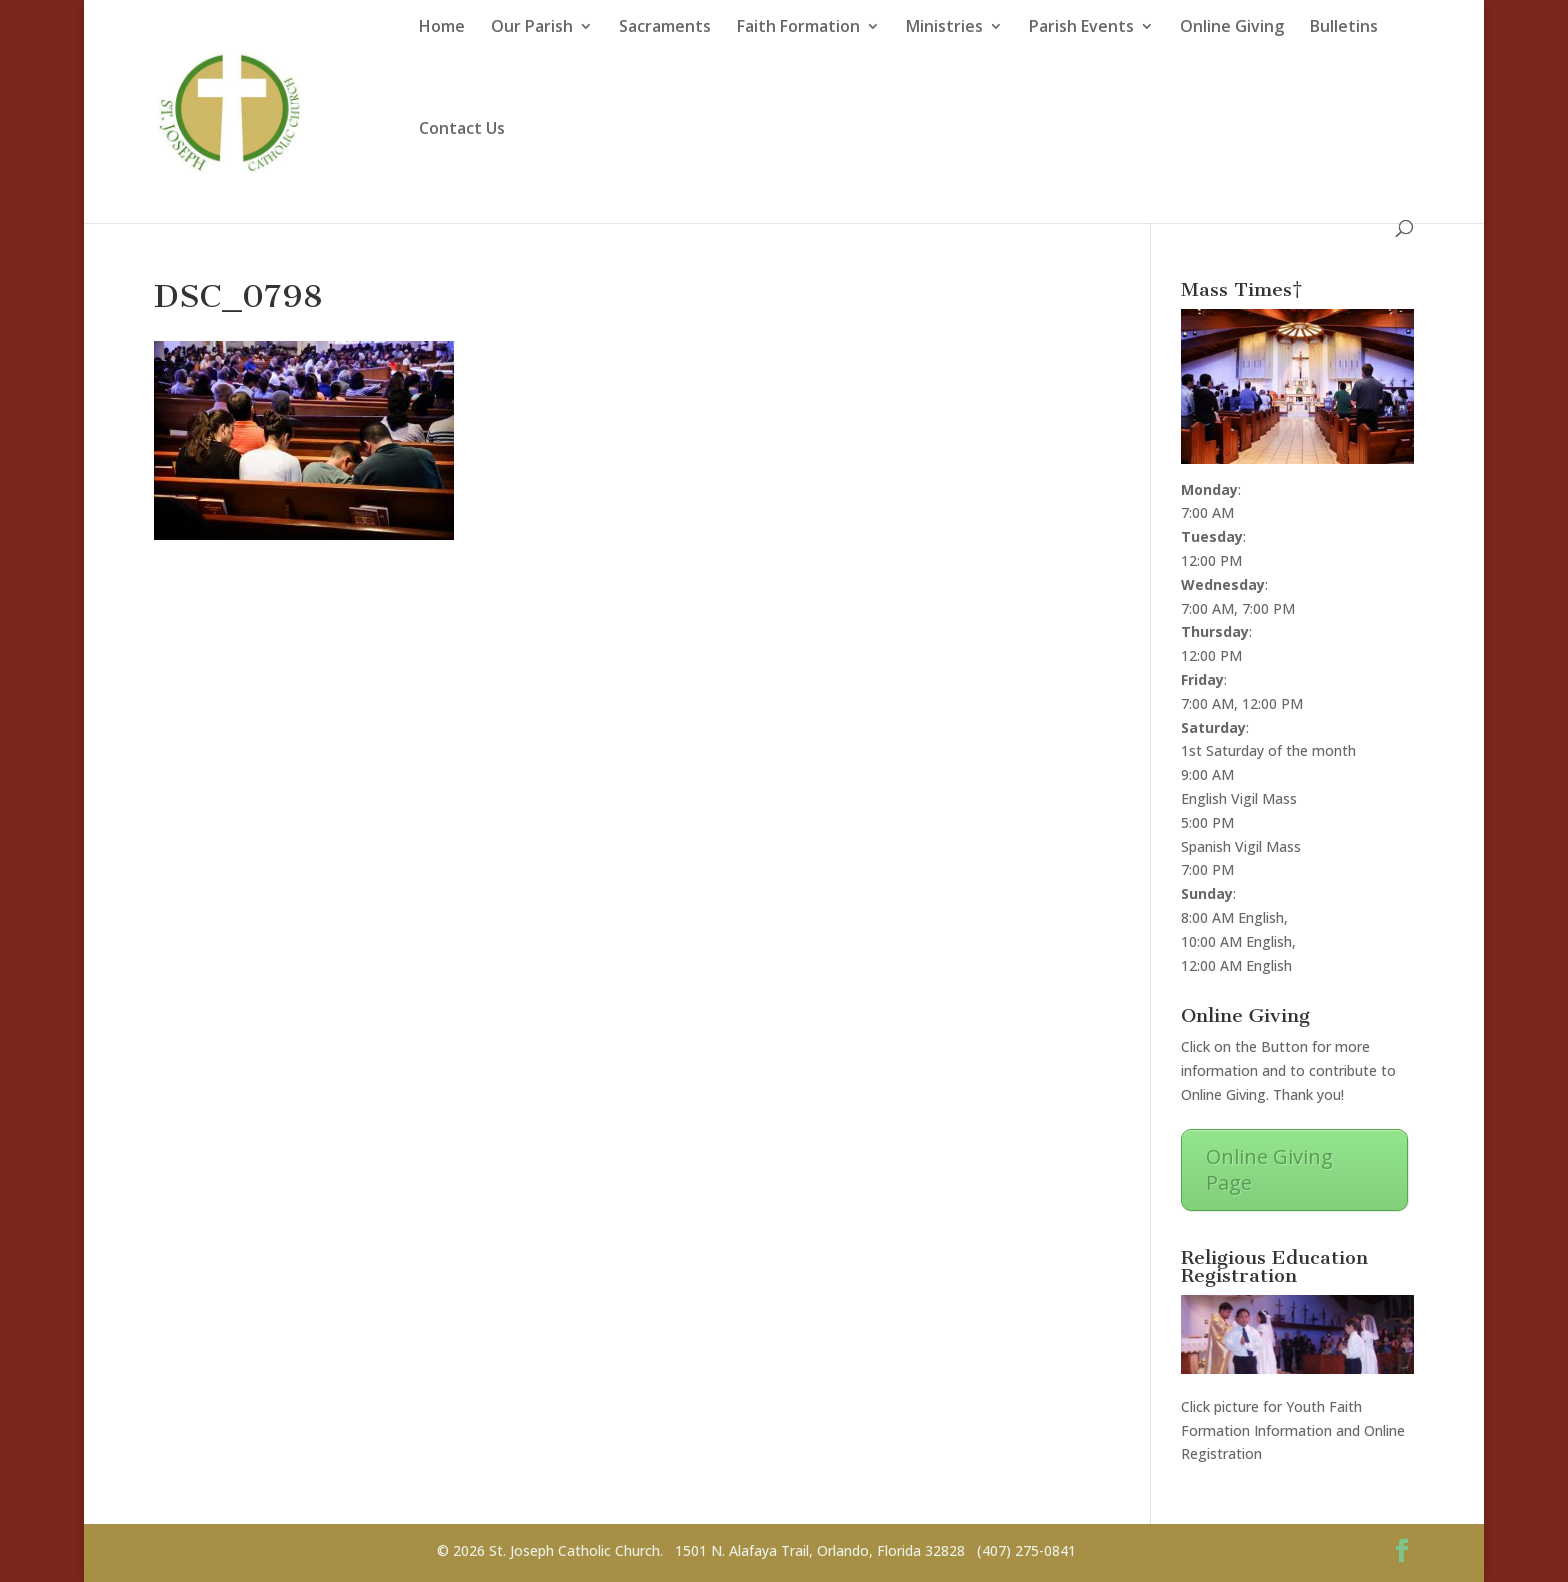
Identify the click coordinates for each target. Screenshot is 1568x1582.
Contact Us (462, 128)
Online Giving (1232, 26)
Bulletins (1344, 26)
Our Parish (532, 26)
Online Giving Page (1269, 1169)
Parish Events (1081, 26)
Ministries (944, 26)
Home (442, 26)
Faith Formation (798, 26)
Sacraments (665, 26)
